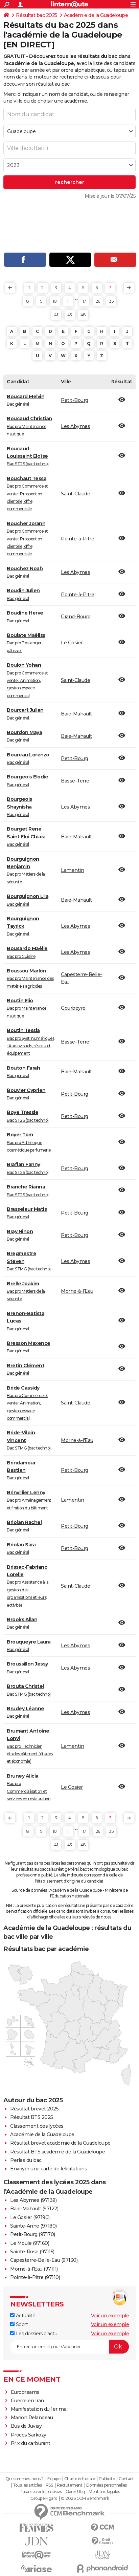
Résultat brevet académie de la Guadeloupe (60, 2143)
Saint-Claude (75, 494)
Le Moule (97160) (29, 2243)
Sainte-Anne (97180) (33, 2226)
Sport (19, 2324)
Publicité (107, 2478)
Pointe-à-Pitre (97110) (35, 2277)
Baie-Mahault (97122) (34, 2209)
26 (98, 301)
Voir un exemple (110, 2316)
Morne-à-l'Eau (77, 1291)
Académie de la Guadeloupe (96, 15)
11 (68, 301)
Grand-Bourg (76, 617)
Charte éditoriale (79, 2478)
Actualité (22, 2316)
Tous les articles (27, 2485)
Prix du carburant (30, 2443)
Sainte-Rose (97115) (32, 2252)
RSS (49, 2485)
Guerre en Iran (27, 2401)
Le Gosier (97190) (30, 2217)
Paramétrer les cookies (41, 2491)
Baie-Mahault (76, 714)
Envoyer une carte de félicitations (48, 2169)
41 (56, 314)
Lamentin (72, 870)
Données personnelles (106, 2485)
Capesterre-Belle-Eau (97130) (43, 2260)
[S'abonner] (69, 2347)
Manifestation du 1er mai (40, 2409)
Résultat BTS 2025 (31, 2117)
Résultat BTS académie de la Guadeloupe (57, 2152)
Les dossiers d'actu (33, 2334)
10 (55, 301)
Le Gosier (72, 643)
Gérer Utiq (75, 2491)
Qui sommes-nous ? (24, 2478)
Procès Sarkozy (28, 2435)
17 (84, 301)
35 (111, 301)
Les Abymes (75, 426)
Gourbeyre (73, 1008)
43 (69, 314)
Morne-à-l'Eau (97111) (34, 2269)
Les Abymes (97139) (33, 2200)
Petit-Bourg (74, 400)
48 (83, 314)
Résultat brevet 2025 (34, 2109)
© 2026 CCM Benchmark (85, 2498)
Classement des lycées (37, 2126)
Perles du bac (26, 2160)
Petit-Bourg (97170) (32, 2234)
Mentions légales (104, 2491)
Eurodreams (25, 2392)
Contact (126, 2478)
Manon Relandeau (32, 2417)
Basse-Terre (75, 781)
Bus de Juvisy (26, 2426)
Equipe (53, 2478)
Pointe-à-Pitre (77, 539)
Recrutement (70, 2485)
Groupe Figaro (43, 2498)
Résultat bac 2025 (36, 15)
